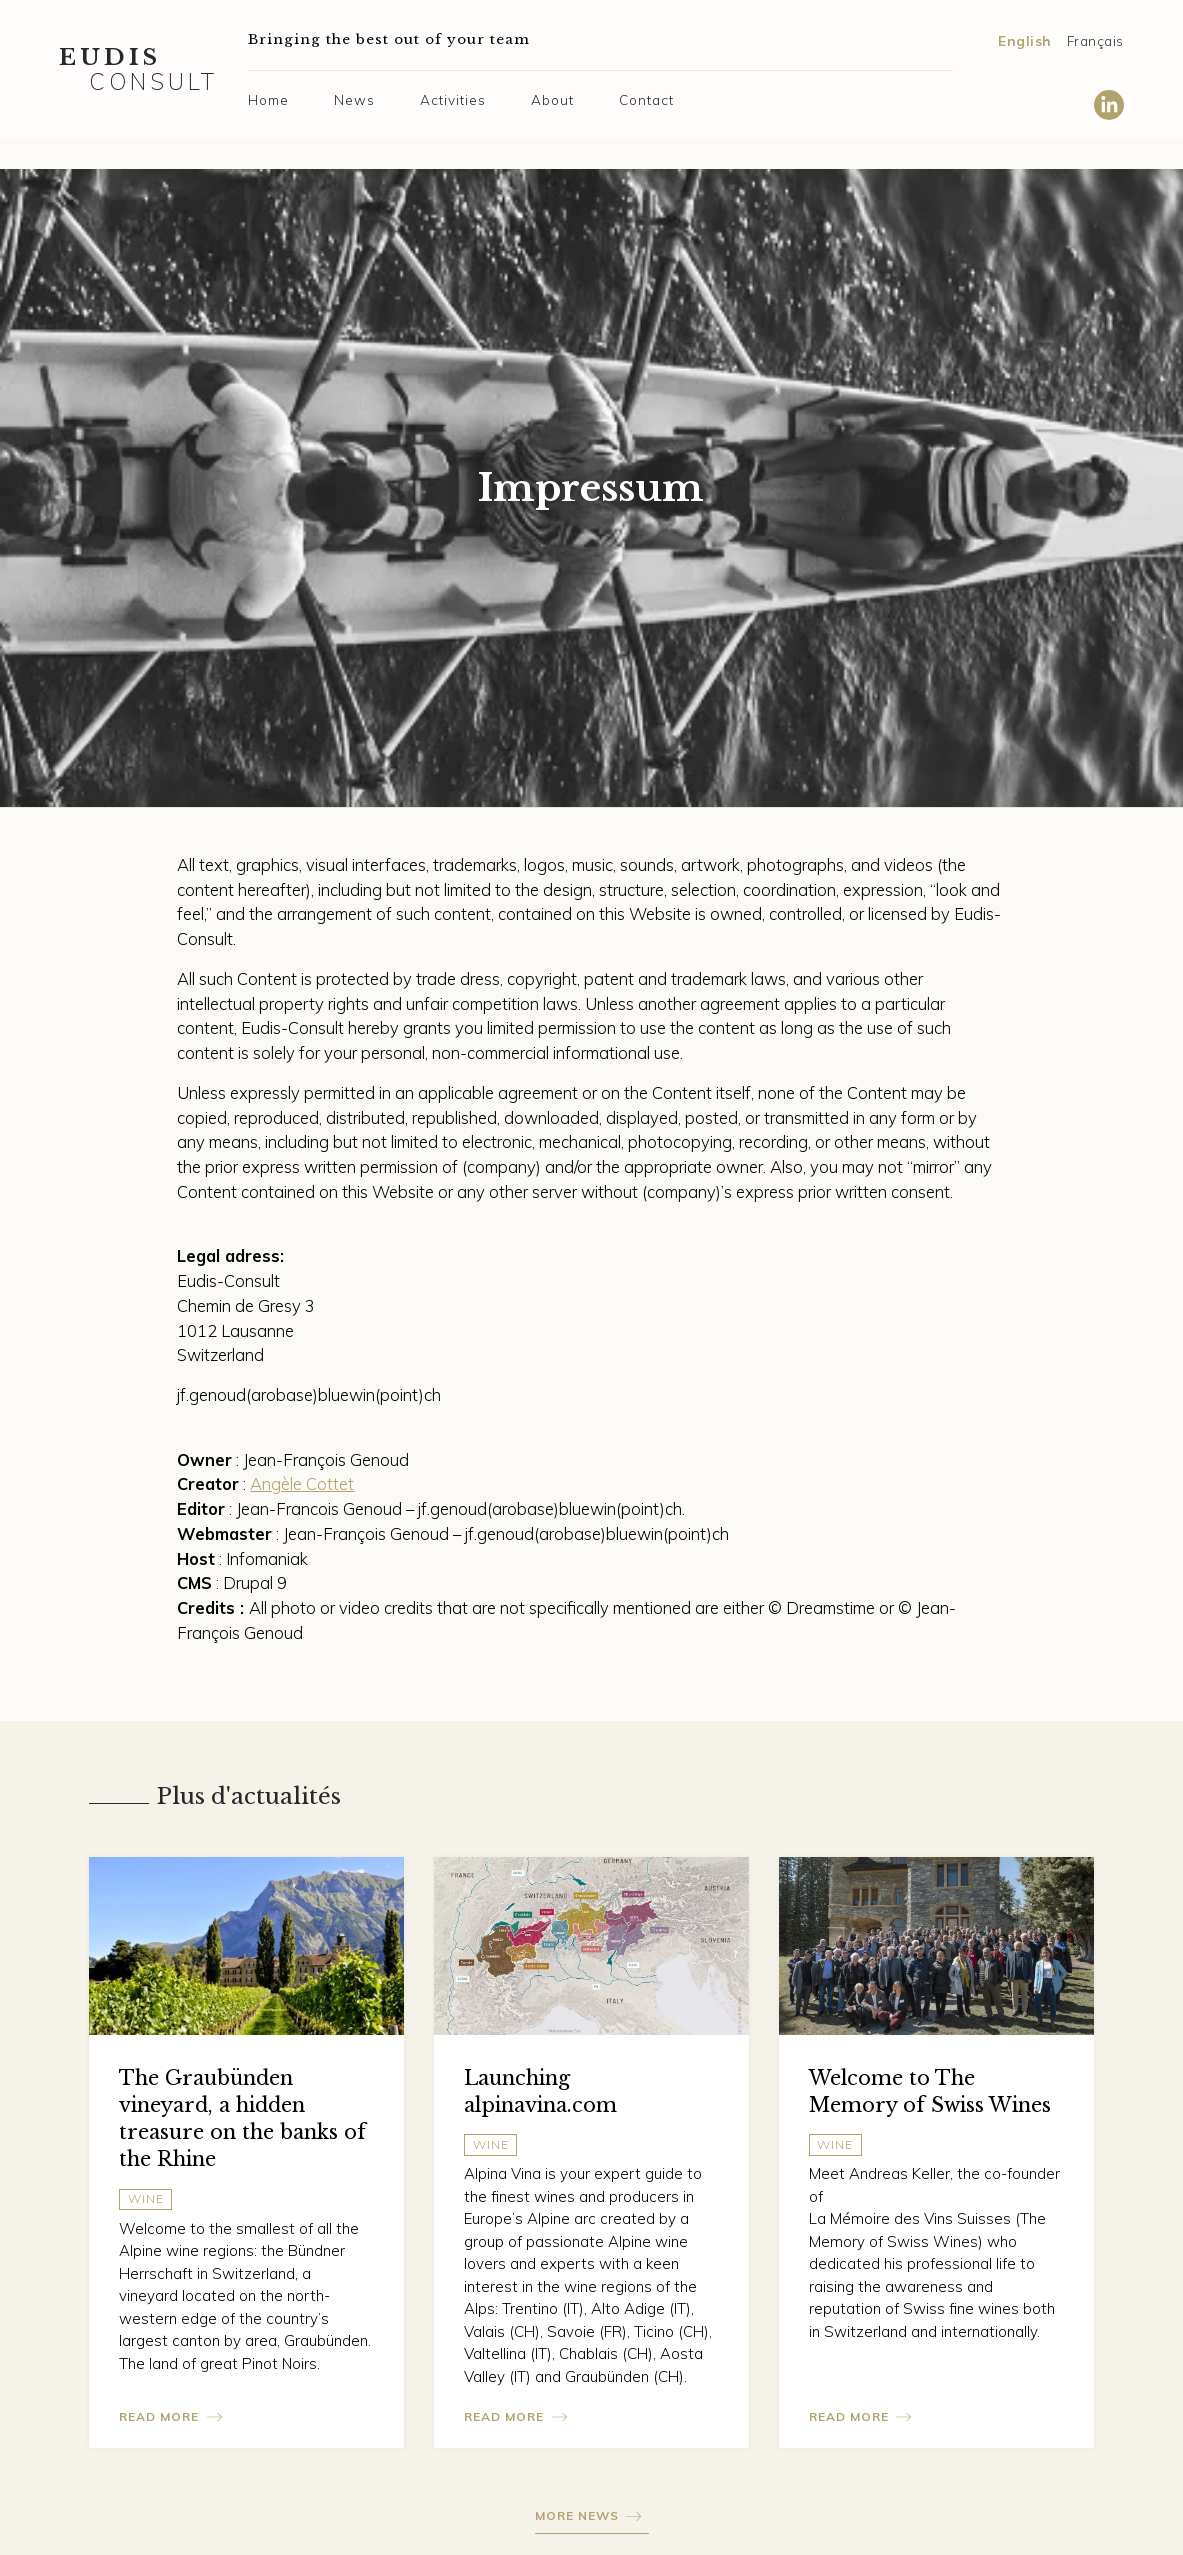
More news (577, 2515)
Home (268, 99)
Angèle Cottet (302, 1483)
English (1025, 40)
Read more (159, 2416)
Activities (453, 99)
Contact (646, 99)
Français (1095, 40)
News (354, 99)
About (552, 99)
